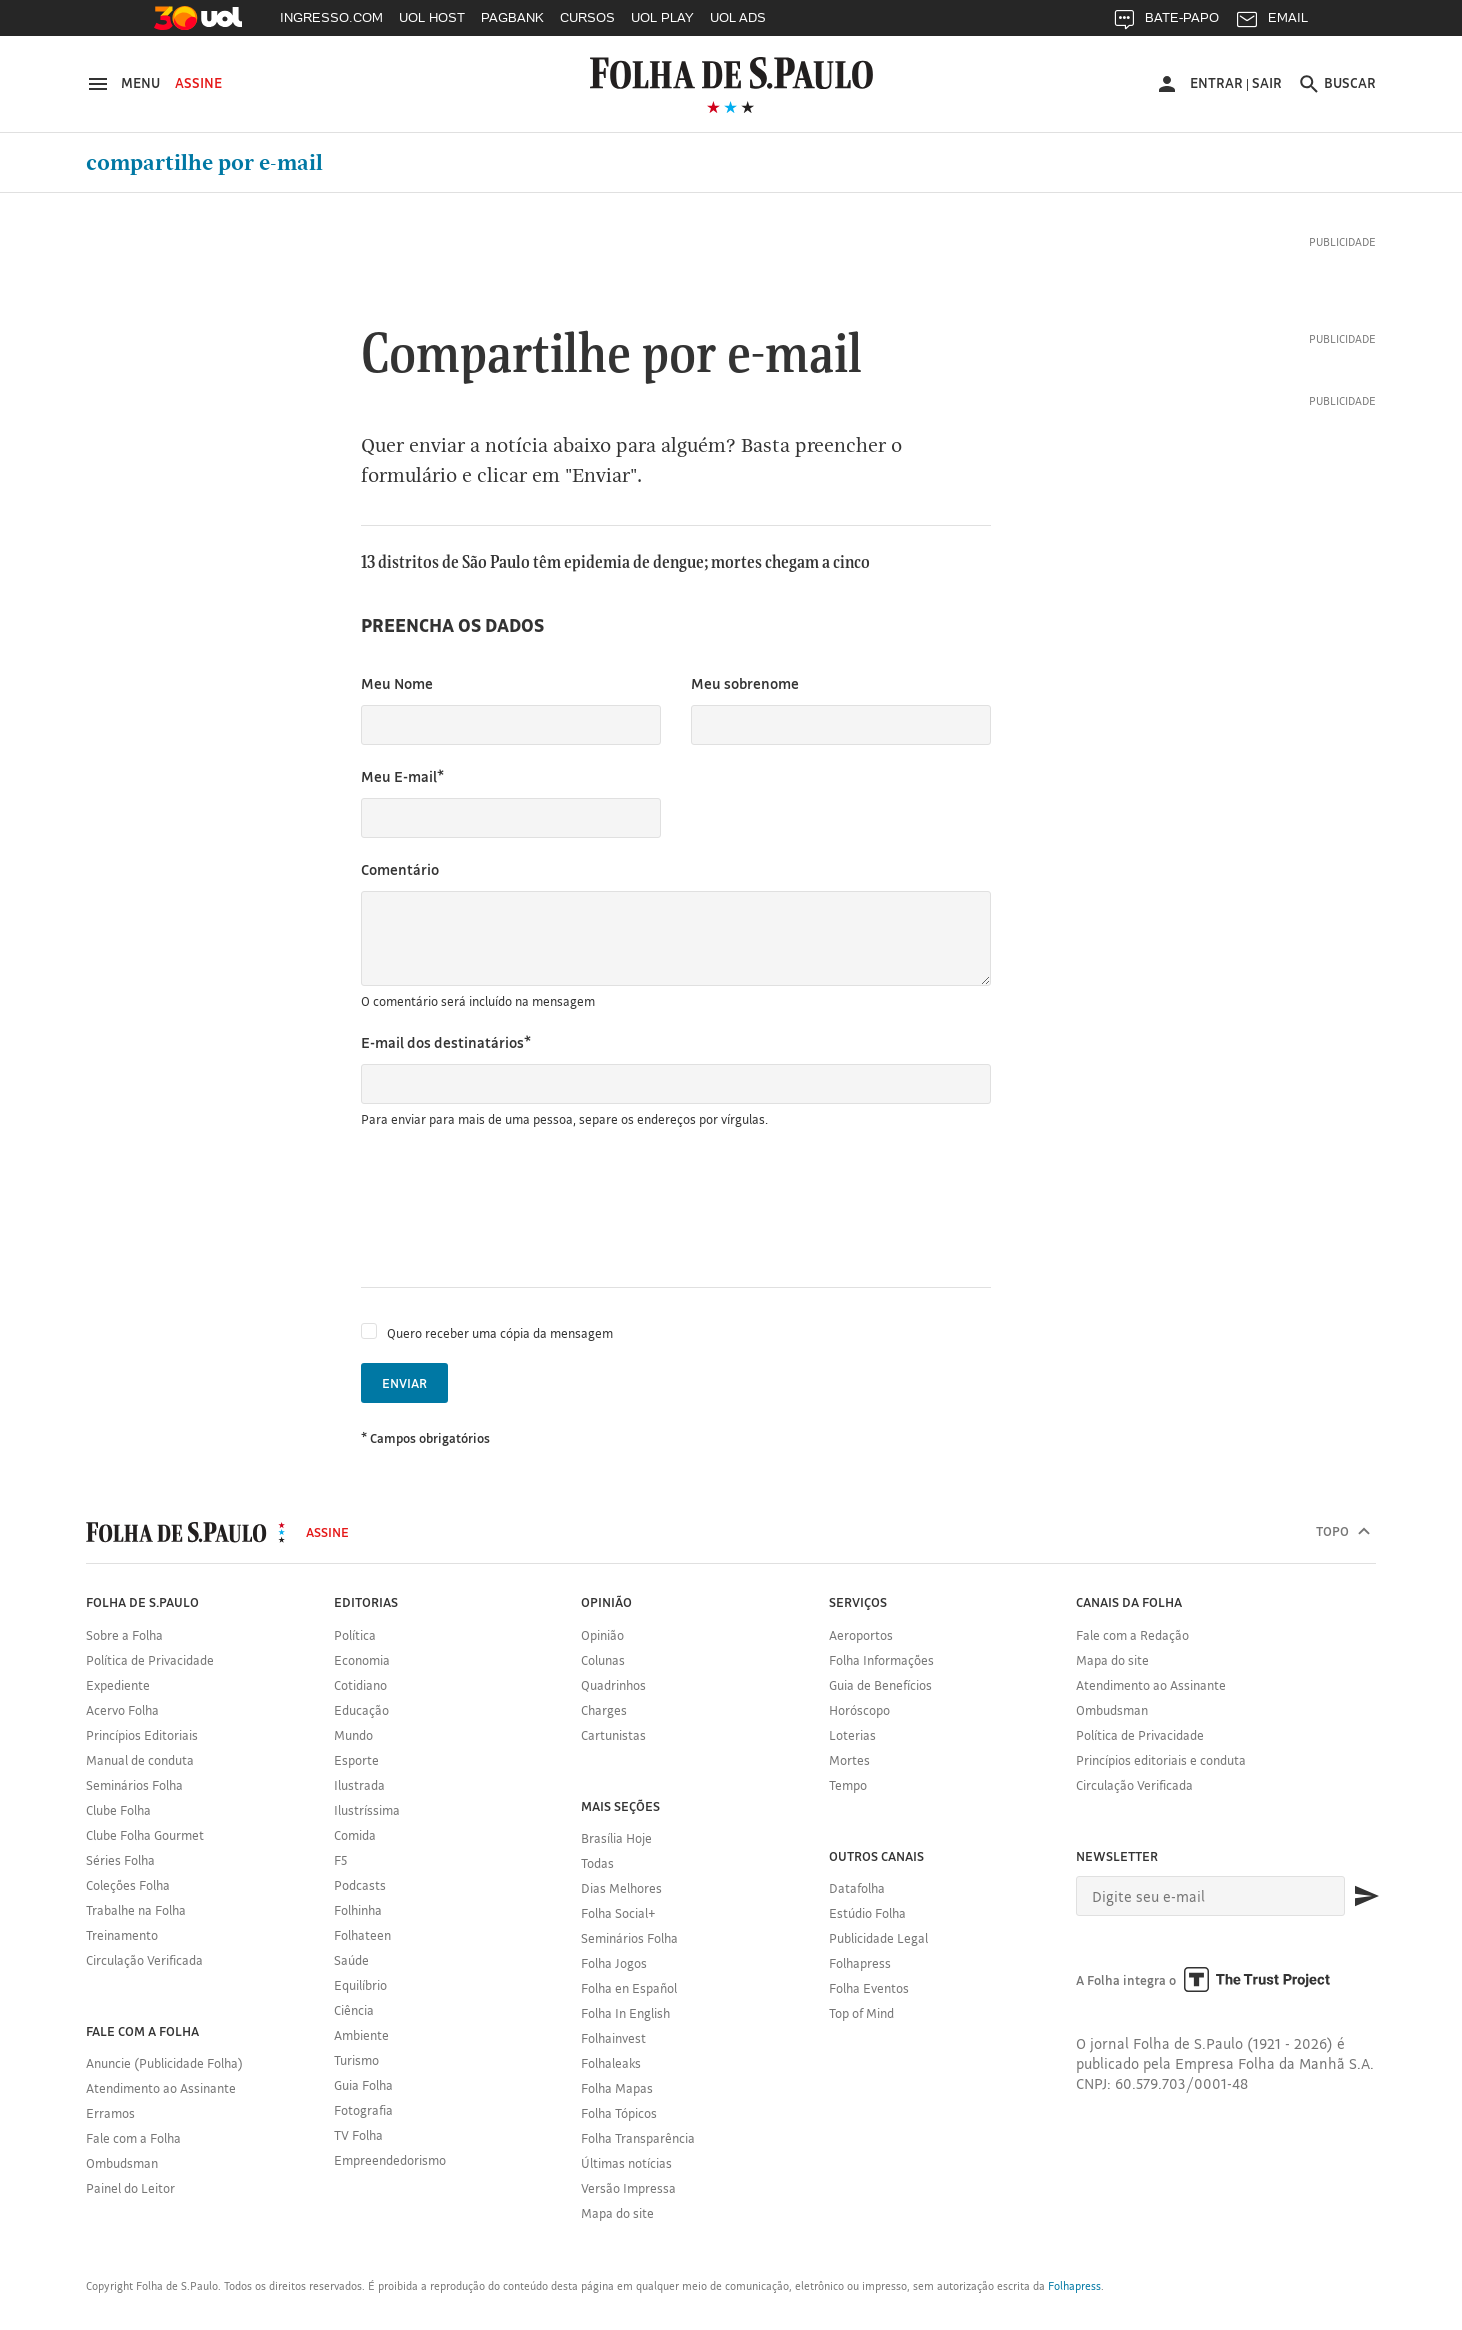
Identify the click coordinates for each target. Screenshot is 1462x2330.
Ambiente (361, 2035)
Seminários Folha (134, 1785)
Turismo (356, 2060)
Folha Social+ (618, 1913)
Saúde (351, 1960)
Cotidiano (360, 1685)
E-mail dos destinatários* (446, 1042)
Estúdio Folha (867, 1913)
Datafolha (857, 1888)
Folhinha (358, 1910)
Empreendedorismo (390, 2160)
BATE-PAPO (1165, 22)
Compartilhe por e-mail (204, 163)
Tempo (848, 1785)
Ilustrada (359, 1785)
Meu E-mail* (402, 776)
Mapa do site (617, 2213)
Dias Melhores (621, 1888)
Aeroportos (861, 1635)
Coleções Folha (128, 1885)
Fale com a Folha (133, 2138)
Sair (1267, 83)
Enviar (404, 1383)
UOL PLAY (662, 17)
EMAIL (1271, 22)
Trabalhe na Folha (136, 1910)
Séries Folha (120, 1860)
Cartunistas (613, 1735)
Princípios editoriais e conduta (1161, 1760)
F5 (340, 1860)
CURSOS (587, 17)
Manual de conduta (140, 1760)
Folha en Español (629, 1988)
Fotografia (363, 2110)
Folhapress (860, 1963)
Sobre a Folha (124, 1635)
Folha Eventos (869, 1988)
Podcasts (360, 1885)
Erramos (110, 2113)
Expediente (118, 1685)
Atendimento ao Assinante (161, 2088)
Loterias (852, 1735)
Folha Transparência (638, 2138)
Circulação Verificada (144, 1960)
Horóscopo (859, 1710)
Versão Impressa (628, 2188)
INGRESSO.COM (331, 17)
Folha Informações (881, 1660)
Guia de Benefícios (880, 1685)
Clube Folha (118, 1810)
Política (355, 1635)
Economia (362, 1660)
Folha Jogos (614, 1963)
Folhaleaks (611, 2063)
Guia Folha (363, 2085)
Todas (597, 1863)
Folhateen (362, 1935)
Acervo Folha (122, 1710)
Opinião (602, 1635)
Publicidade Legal (878, 1938)
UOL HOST (432, 17)
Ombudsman (122, 2163)
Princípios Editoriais (142, 1735)
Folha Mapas (617, 2088)
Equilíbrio (360, 1985)
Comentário (400, 869)
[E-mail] (1210, 1896)
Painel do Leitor (130, 2188)
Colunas (603, 1660)
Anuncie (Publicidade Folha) (164, 2063)
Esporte (356, 1760)
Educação (361, 1710)
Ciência (354, 2010)
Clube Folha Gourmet (145, 1835)
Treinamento (122, 1935)
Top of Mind (861, 2013)
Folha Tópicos (619, 2113)
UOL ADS (738, 17)
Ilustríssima (367, 1810)
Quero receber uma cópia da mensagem (500, 1333)
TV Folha (358, 2135)
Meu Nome (397, 683)
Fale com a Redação (1132, 1635)
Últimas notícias (626, 2163)
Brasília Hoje (616, 1838)
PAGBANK (512, 17)
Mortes (849, 1760)
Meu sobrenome (745, 683)
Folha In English (625, 2013)
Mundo (353, 1735)
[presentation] (513, 1208)
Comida (355, 1835)
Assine (198, 83)
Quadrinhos (613, 1685)
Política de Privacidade (150, 1660)
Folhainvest (613, 2038)
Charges (604, 1710)
